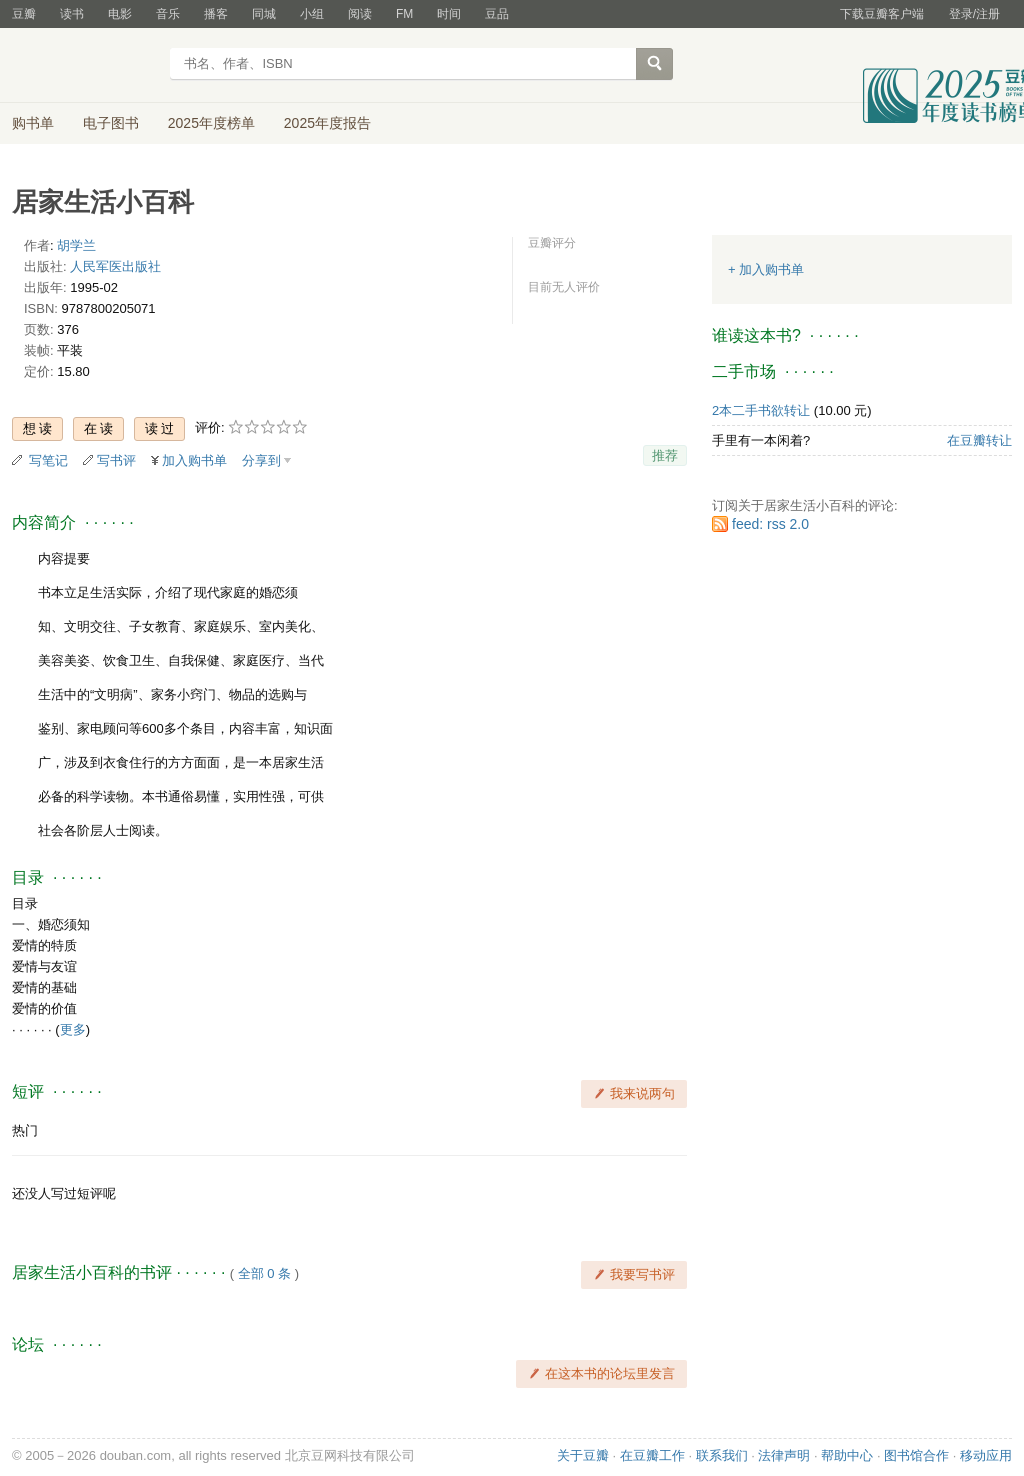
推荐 (665, 455)
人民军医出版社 (115, 266)
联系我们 (722, 1455)
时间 (449, 14)
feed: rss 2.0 (770, 524)
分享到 (261, 460)
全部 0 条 (264, 1273)
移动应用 (986, 1455)
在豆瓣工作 (652, 1455)
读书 (72, 14)
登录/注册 (974, 14)
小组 (312, 14)
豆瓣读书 (84, 66)
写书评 (116, 460)
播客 (216, 14)
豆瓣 (24, 14)
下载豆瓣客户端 (882, 14)
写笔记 (48, 460)
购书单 (33, 123)
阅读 (360, 14)
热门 (25, 1130)
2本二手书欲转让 (761, 410)
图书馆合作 (916, 1455)
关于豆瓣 (583, 1455)
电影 (120, 14)
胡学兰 (76, 245)
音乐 (168, 14)
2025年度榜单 (211, 123)
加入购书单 (194, 460)
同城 (264, 14)
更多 (73, 1029)
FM (404, 14)
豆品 (497, 14)
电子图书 (111, 123)
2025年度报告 (327, 123)
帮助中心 (847, 1455)
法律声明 (784, 1455)
